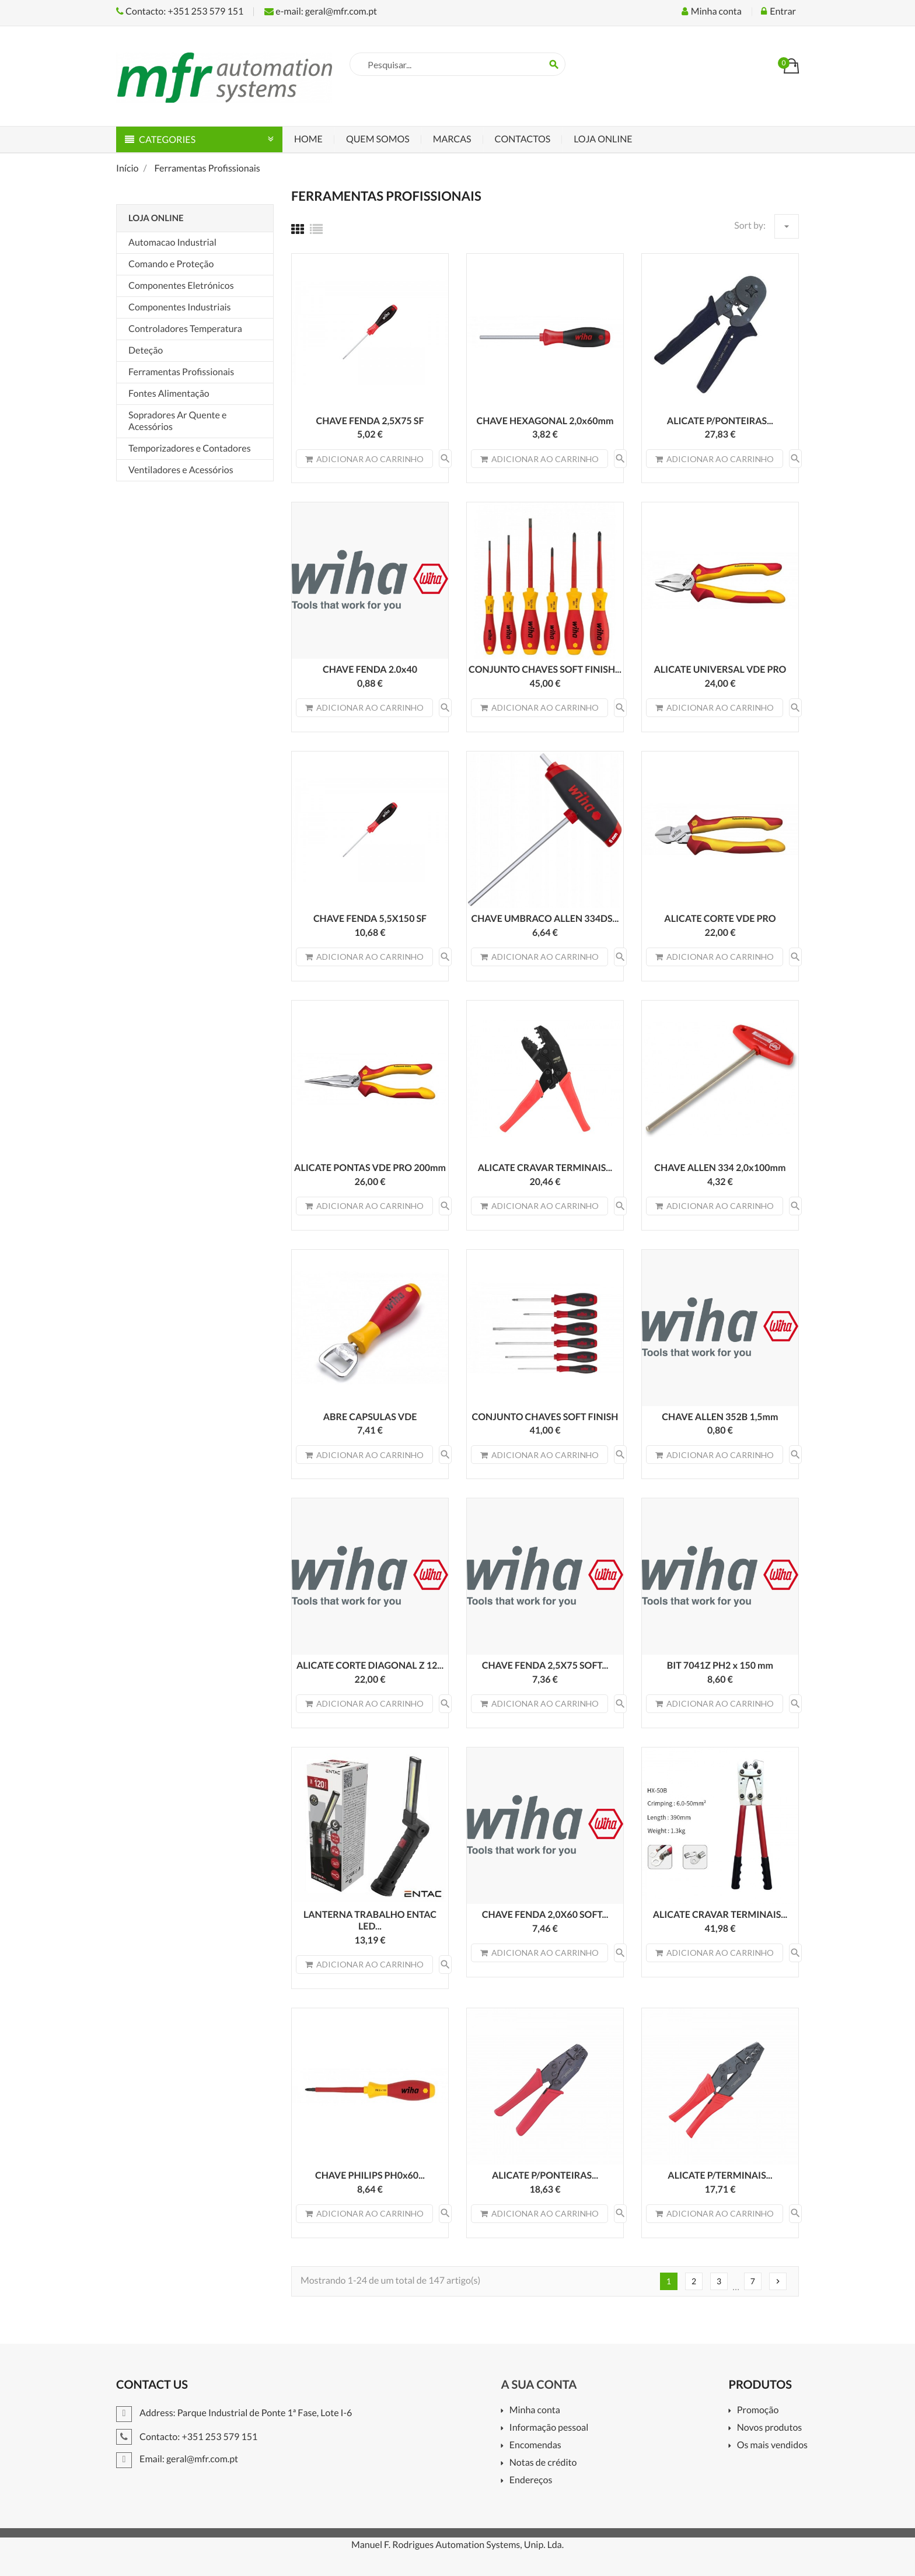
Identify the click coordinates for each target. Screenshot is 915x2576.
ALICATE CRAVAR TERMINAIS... (545, 1167)
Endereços (531, 2481)
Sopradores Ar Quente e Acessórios (177, 421)
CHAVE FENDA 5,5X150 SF (370, 918)
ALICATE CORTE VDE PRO (720, 918)
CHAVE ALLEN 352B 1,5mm (720, 1416)
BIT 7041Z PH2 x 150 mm (720, 1665)
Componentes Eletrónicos (181, 285)
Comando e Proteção (171, 264)
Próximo (778, 2281)
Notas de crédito (543, 2463)
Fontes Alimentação (168, 393)
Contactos (523, 139)
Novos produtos (769, 2428)
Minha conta (534, 2411)
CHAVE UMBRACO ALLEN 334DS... (545, 918)
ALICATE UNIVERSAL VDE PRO (720, 669)
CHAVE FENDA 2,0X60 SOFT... (545, 1914)
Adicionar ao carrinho (364, 459)
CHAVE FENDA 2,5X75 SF (370, 421)
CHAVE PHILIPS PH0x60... (370, 2175)
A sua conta (539, 2385)
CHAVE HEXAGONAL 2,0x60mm (544, 421)
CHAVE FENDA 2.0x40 (370, 669)
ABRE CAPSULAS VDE (370, 1416)
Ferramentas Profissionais (181, 372)
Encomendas (535, 2446)
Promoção (758, 2411)
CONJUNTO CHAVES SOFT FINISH (545, 1416)
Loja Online (603, 139)
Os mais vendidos (772, 2446)
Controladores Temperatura (185, 328)
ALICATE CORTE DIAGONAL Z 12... (369, 1665)
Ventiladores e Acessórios (180, 470)
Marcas (452, 139)
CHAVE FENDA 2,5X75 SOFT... (545, 1665)
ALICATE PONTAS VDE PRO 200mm (370, 1167)
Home (308, 139)
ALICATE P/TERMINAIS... (720, 2175)
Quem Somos (378, 139)
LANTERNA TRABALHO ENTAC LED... (369, 1920)
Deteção (145, 350)
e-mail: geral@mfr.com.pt (320, 11)
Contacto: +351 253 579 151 (179, 11)
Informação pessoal (549, 2428)
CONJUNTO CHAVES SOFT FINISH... (545, 669)
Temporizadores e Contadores (189, 448)
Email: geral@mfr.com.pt (177, 2459)
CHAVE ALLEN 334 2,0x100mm (719, 1167)
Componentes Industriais (179, 307)
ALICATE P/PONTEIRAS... (720, 421)
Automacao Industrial (172, 242)
